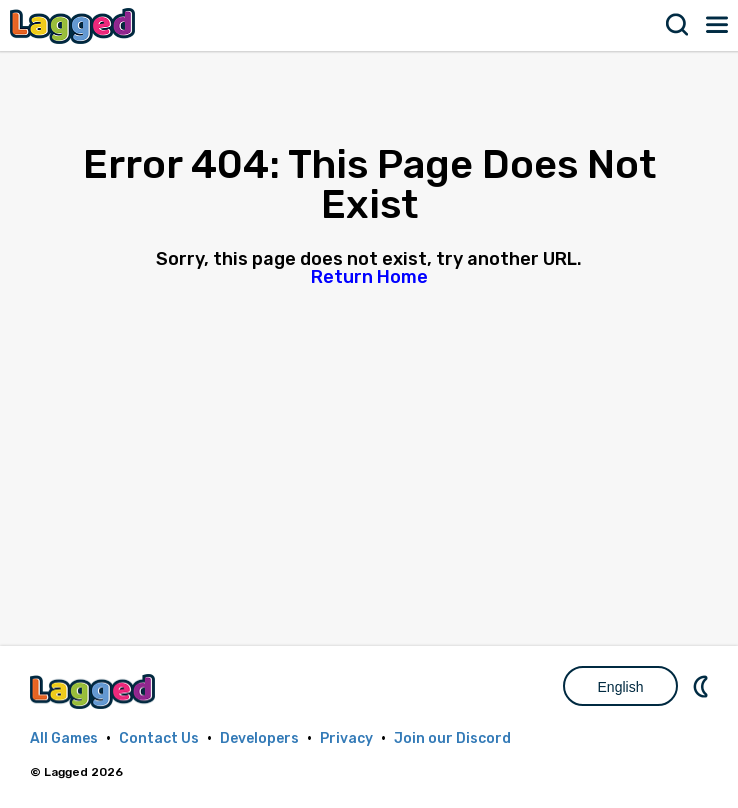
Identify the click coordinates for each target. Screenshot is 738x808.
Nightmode (703, 686)
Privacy (346, 738)
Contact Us (159, 738)
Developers (259, 738)
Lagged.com (95, 691)
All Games (64, 738)
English (621, 687)
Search (678, 25)
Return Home (369, 277)
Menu (718, 25)
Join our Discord (452, 738)
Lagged (75, 25)
